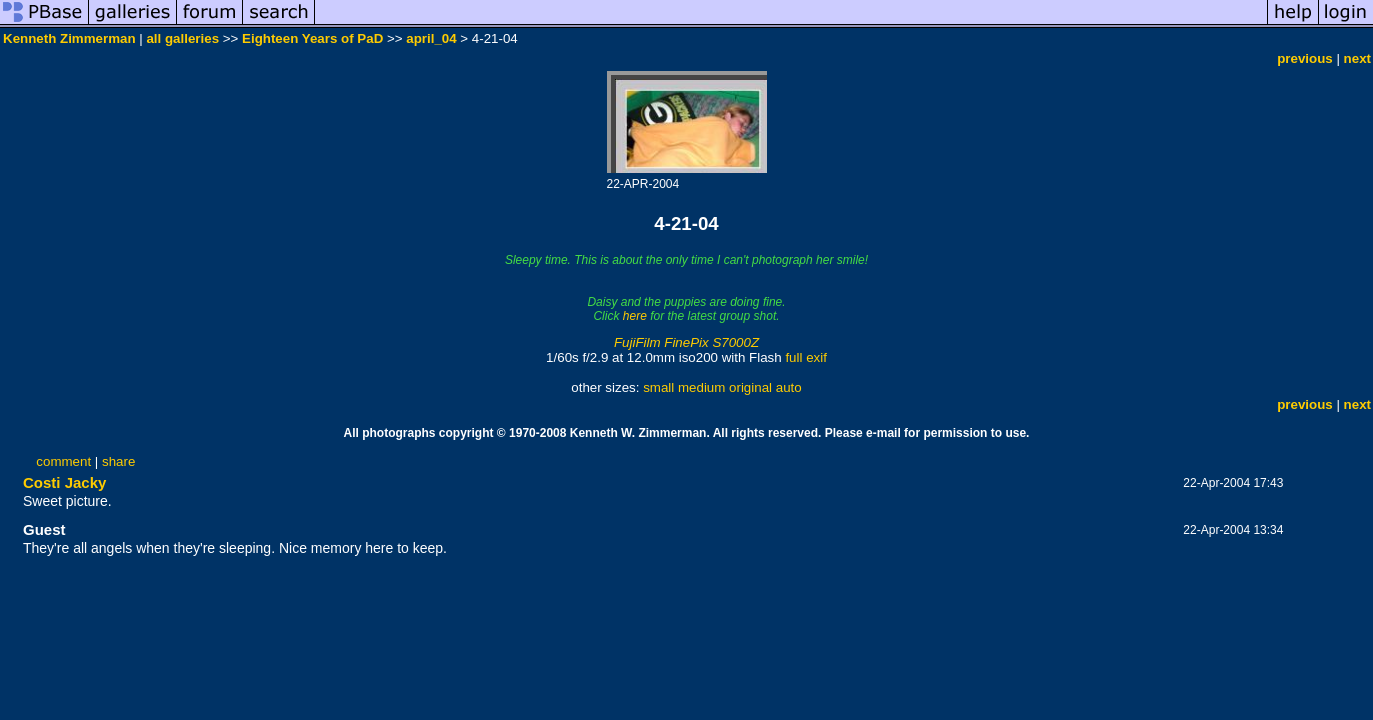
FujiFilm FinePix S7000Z (686, 342)
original (750, 387)
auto (789, 387)
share (118, 461)
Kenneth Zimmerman (69, 38)
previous (1305, 58)
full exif (805, 357)
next (1357, 58)
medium (701, 387)
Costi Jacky (64, 482)
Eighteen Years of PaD (312, 38)
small (658, 387)
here (635, 316)
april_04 (431, 38)
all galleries (182, 38)
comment (63, 461)
